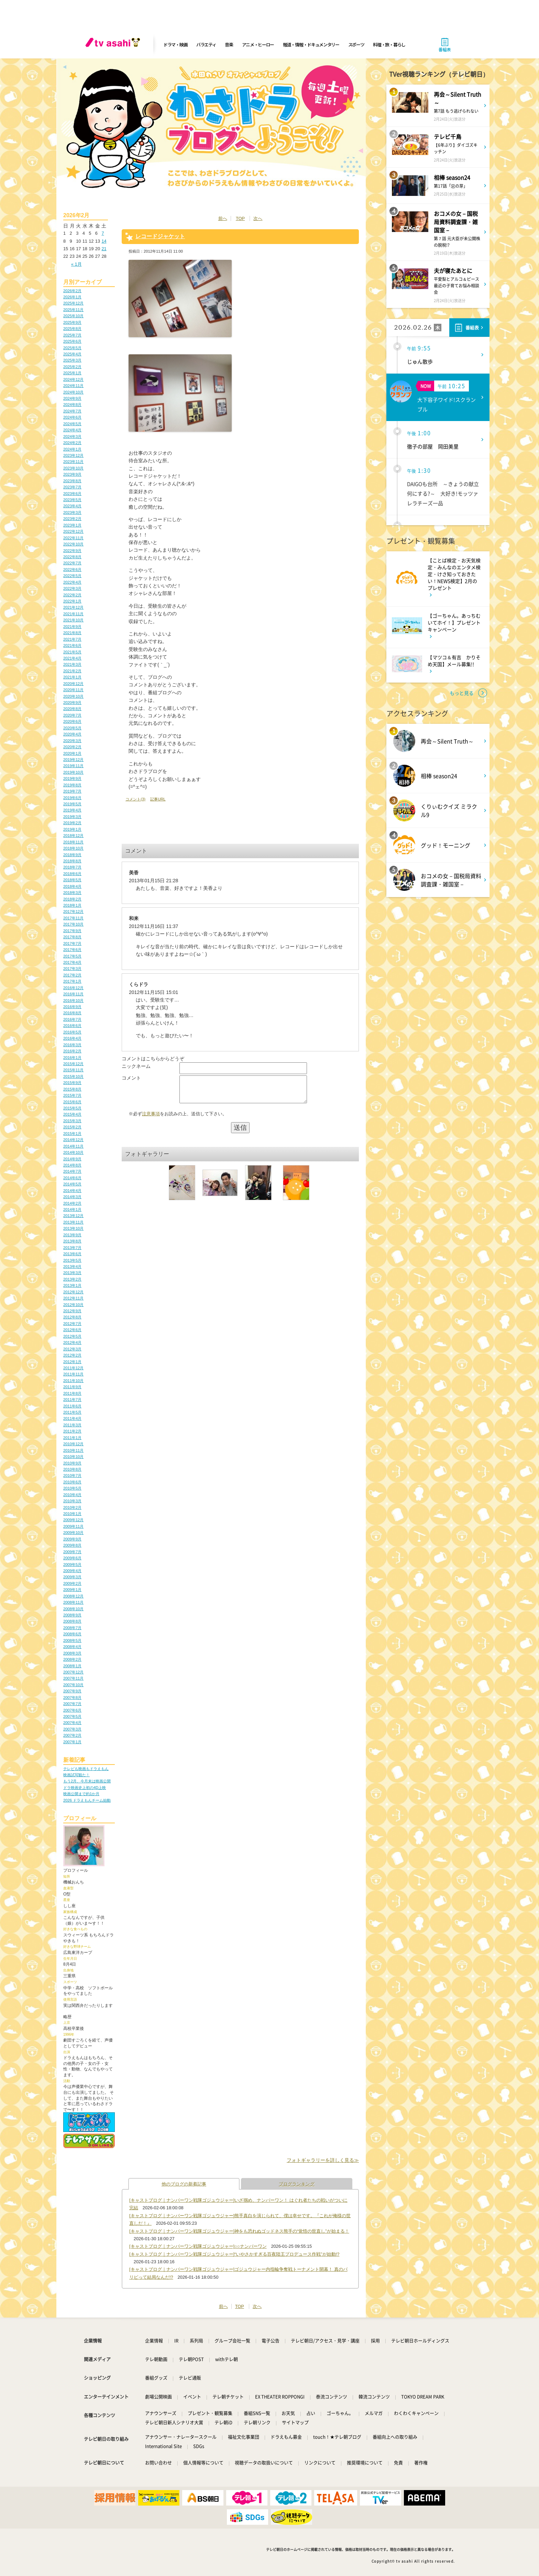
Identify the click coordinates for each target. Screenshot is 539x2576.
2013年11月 (73, 1222)
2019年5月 (72, 804)
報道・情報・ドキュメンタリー (311, 44)
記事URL (157, 799)
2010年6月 (72, 1482)
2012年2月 (72, 1355)
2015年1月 (72, 1133)
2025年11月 (73, 310)
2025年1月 (72, 373)
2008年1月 (72, 1666)
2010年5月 (72, 1488)
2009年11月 (73, 1526)
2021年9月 (72, 626)
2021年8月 (72, 633)
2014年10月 (73, 1152)
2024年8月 (72, 404)
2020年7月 (72, 715)
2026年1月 (72, 297)
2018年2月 (72, 899)
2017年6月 (72, 950)
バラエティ (206, 44)
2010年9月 (72, 1463)
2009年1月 (72, 1590)
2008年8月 (72, 1621)
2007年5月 (72, 1716)
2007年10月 (73, 1685)
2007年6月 (72, 1710)
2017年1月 (72, 981)
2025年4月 (72, 354)
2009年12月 (73, 1520)
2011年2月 (72, 1431)
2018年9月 (72, 855)
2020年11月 (73, 690)
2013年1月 (72, 1285)
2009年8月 (72, 1545)
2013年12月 (73, 1216)
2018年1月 (72, 905)
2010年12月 (73, 1444)
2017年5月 (72, 956)
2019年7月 (72, 791)
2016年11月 (73, 994)
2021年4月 (72, 658)
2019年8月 (72, 785)
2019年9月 (72, 778)
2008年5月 (72, 1640)
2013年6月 (72, 1254)
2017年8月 (72, 937)
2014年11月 (73, 1146)
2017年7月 (72, 943)
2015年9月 (72, 1083)
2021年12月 (73, 607)
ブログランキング (297, 2184)
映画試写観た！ (76, 1775)
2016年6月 (72, 1026)
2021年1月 (72, 677)
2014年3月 (72, 1197)
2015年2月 (72, 1127)
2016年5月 (72, 1032)
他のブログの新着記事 (184, 2184)
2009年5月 (72, 1564)
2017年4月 (72, 962)
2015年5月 (72, 1108)
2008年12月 (73, 1596)
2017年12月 (73, 911)
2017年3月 (72, 968)
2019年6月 (72, 798)
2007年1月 (72, 1742)
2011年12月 (73, 1368)
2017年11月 (73, 918)
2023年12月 (73, 455)
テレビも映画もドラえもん (86, 1769)
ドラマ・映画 (175, 44)
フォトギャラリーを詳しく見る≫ (323, 2160)
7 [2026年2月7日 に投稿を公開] (102, 233)
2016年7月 (72, 1019)
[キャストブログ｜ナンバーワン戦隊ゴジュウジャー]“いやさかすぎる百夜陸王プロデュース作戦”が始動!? (234, 2254)
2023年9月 (72, 474)
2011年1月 (72, 1438)
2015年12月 (73, 1064)
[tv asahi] (114, 44)
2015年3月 (72, 1121)
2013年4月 (72, 1266)
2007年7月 (72, 1704)
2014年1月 (72, 1209)
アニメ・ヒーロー (258, 44)
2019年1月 (72, 829)
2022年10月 (73, 544)
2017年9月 (72, 931)
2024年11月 (73, 386)
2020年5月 (72, 728)
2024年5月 (72, 424)
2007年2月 (72, 1735)
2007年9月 (72, 1691)
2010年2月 (72, 1507)
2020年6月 (72, 721)
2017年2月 (72, 975)
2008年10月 (73, 1609)
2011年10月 (73, 1381)
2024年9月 (72, 398)
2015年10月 (73, 1076)
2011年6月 (72, 1406)
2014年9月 (72, 1159)
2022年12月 (73, 531)
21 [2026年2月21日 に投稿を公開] (103, 248)
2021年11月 (73, 614)
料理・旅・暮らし (389, 44)
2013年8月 (72, 1241)
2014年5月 (72, 1184)
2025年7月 (72, 335)
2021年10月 (73, 620)
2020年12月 (73, 684)
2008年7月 (72, 1628)
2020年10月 (73, 696)
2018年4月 (72, 886)
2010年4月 (72, 1495)
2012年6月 (72, 1330)
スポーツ (356, 44)
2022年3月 (72, 588)
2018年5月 (72, 880)
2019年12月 (73, 760)
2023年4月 (72, 506)
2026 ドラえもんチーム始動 (87, 1800)
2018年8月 (72, 861)
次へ (257, 218)
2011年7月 (72, 1399)
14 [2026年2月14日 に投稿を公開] (103, 241)
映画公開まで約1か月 (81, 1794)
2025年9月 (72, 322)
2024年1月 (72, 449)
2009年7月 (72, 1552)
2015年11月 (73, 1070)
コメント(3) (135, 799)
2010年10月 (73, 1457)
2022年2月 (72, 595)
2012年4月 (72, 1342)
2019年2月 (72, 823)
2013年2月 (72, 1279)
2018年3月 (72, 893)
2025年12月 (73, 303)
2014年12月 (73, 1140)
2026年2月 (72, 291)
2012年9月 (72, 1311)
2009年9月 (72, 1539)
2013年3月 (72, 1273)
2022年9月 (72, 551)
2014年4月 (72, 1191)
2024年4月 (72, 430)
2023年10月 (73, 468)
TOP (240, 218)
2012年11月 (73, 1298)
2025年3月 (72, 360)
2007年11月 (73, 1678)
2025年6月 (72, 341)
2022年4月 (72, 582)
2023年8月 (72, 481)
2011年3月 (72, 1425)
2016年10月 (73, 1000)
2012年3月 (72, 1349)
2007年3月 (72, 1729)
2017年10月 (73, 924)
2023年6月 (72, 493)
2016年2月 (72, 1051)
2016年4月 (72, 1038)
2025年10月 (73, 316)
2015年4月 (72, 1114)
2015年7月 (72, 1095)
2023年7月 (72, 487)
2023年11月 (73, 462)
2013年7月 (72, 1248)
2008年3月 (72, 1653)
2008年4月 (72, 1647)
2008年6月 (72, 1634)
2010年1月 (72, 1514)
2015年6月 (72, 1102)
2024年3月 (72, 436)
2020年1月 (72, 753)
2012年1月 (72, 1362)
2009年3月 (72, 1577)
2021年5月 (72, 652)
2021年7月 (72, 639)
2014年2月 (72, 1203)
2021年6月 (72, 645)
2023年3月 (72, 512)
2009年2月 (72, 1583)
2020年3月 (72, 741)
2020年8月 (72, 709)
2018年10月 (73, 848)
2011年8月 (72, 1393)
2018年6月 (72, 874)
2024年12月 (73, 379)
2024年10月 (73, 392)
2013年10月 (73, 1228)
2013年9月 (72, 1235)
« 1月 (76, 264)
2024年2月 (72, 443)
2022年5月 (72, 576)
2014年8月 (72, 1165)
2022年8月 (72, 557)
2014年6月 (72, 1178)
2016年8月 (72, 1013)
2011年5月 (72, 1412)
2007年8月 (72, 1697)
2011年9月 (72, 1387)
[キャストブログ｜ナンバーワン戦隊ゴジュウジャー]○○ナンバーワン (198, 2246)
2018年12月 (73, 835)
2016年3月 (72, 1045)
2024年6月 (72, 417)
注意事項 (151, 1118)
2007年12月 (73, 1672)
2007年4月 (72, 1723)
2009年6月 (72, 1558)
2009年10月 (73, 1532)
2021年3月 (72, 664)
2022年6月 (72, 569)
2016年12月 (73, 988)
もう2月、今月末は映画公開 (87, 1781)
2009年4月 (72, 1571)
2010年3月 (72, 1501)
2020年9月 (72, 702)
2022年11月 (73, 538)
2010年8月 (72, 1469)
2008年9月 (72, 1615)
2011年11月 (73, 1374)
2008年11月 (73, 1602)
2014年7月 (72, 1171)
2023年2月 (72, 519)
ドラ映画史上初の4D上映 (84, 1787)
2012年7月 (72, 1324)
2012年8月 (72, 1317)
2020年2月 (72, 747)
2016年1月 (72, 1057)
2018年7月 (72, 867)
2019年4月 (72, 810)
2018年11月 (73, 842)
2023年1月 (72, 525)
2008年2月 (72, 1659)
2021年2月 (72, 671)
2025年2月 (72, 367)
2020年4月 (72, 734)
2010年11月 (73, 1450)
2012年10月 (73, 1305)
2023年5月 (72, 500)
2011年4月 (72, 1418)
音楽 (229, 44)
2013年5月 (72, 1260)
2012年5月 (72, 1336)
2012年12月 (73, 1292)
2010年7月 (72, 1475)
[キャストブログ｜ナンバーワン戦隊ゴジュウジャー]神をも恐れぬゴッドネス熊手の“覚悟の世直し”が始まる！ (239, 2231)
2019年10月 (73, 772)
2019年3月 (72, 817)
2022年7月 (72, 563)
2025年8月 (72, 329)
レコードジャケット (160, 236)
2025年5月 (72, 348)
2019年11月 (73, 766)
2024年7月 (72, 411)
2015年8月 (72, 1089)
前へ (222, 218)
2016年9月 (72, 1007)
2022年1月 (72, 601)
